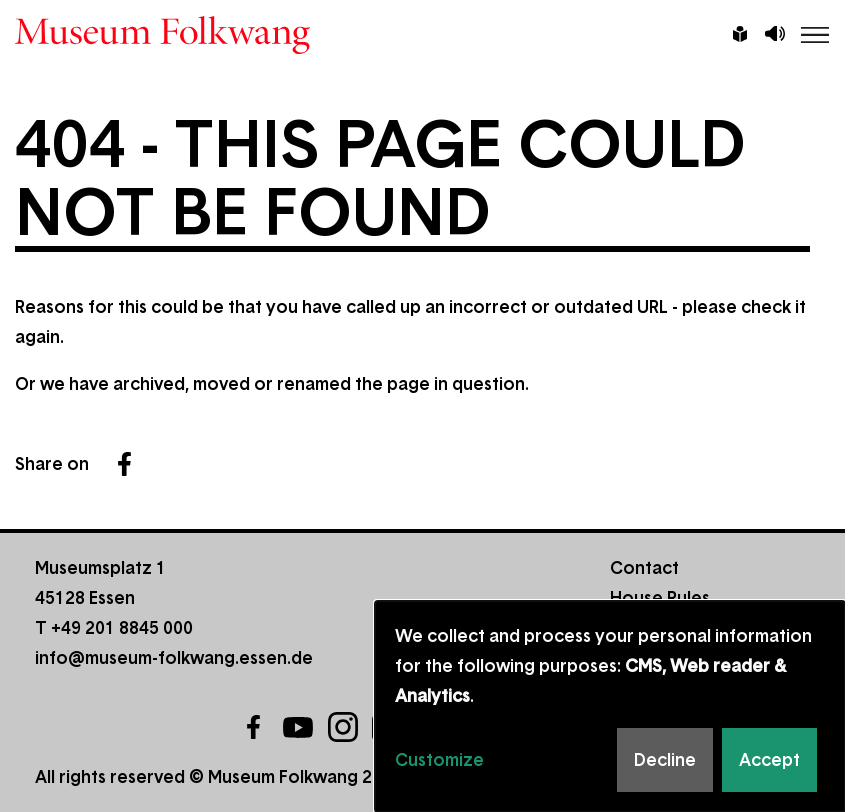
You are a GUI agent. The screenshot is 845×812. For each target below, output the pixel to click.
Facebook (124, 464)
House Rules (660, 598)
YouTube (298, 727)
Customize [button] (439, 760)
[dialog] (610, 706)
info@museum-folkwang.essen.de (174, 658)
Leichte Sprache (740, 36)
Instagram (343, 727)
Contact (644, 568)
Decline (665, 760)
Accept (769, 760)
